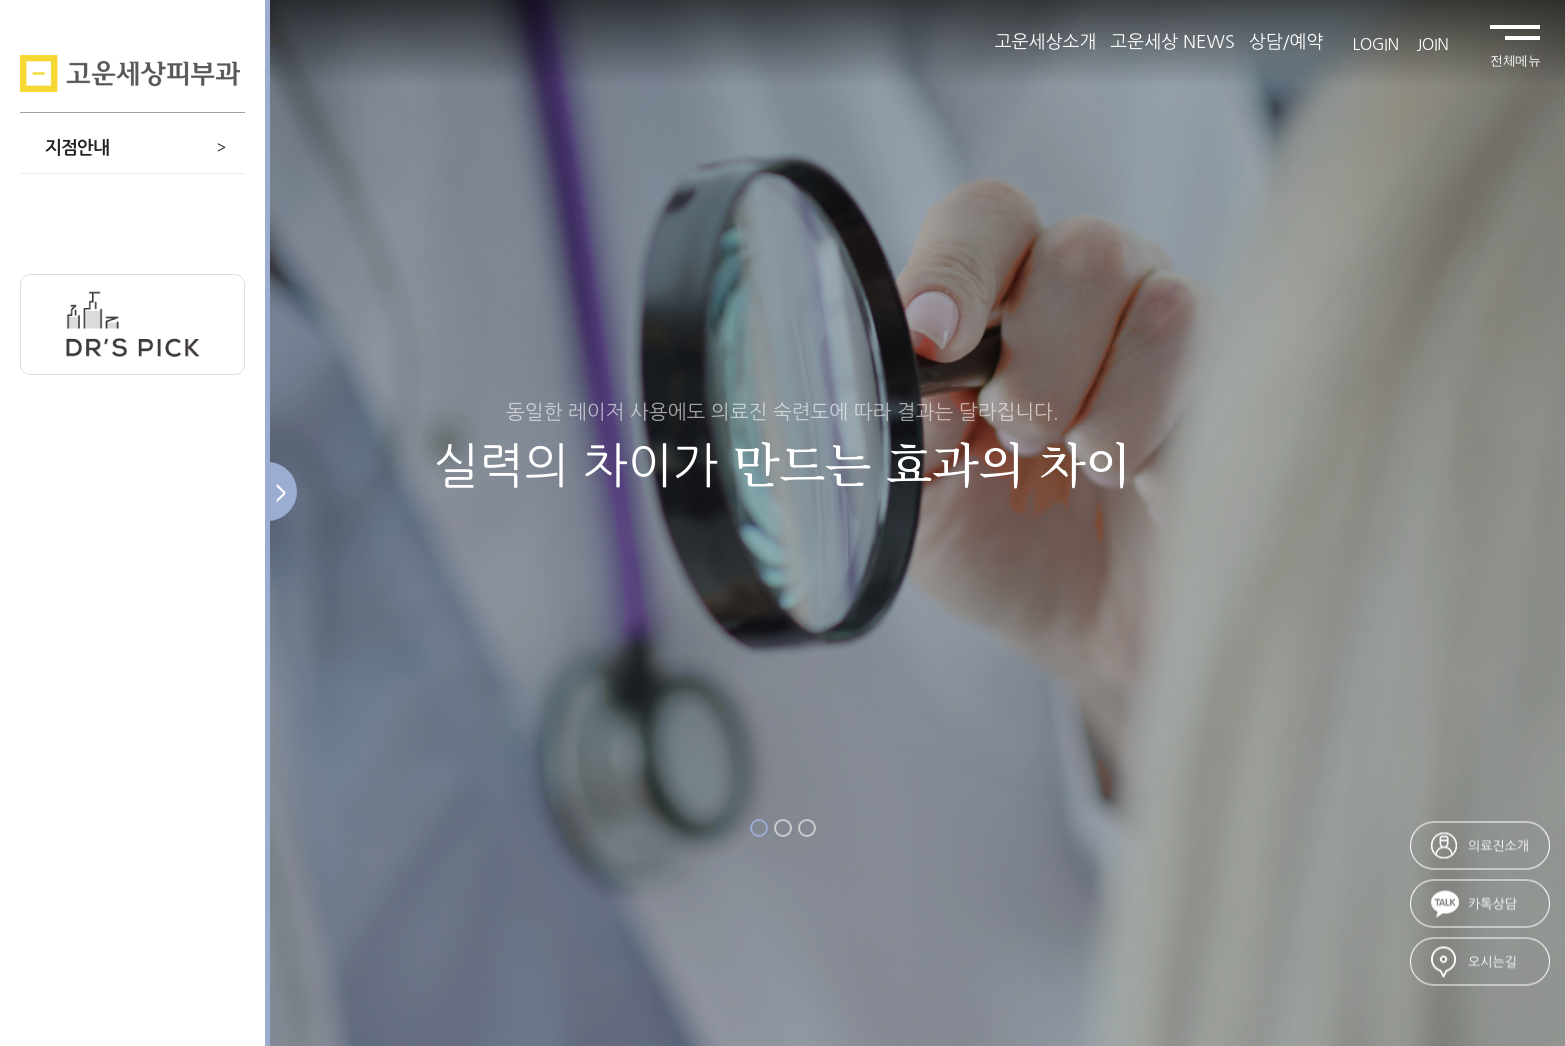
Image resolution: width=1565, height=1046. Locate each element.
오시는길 (1492, 962)
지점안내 (135, 148)
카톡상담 (1492, 904)
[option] (782, 523)
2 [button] (783, 828)
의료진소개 (1498, 846)
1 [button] (759, 828)
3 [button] (807, 828)
